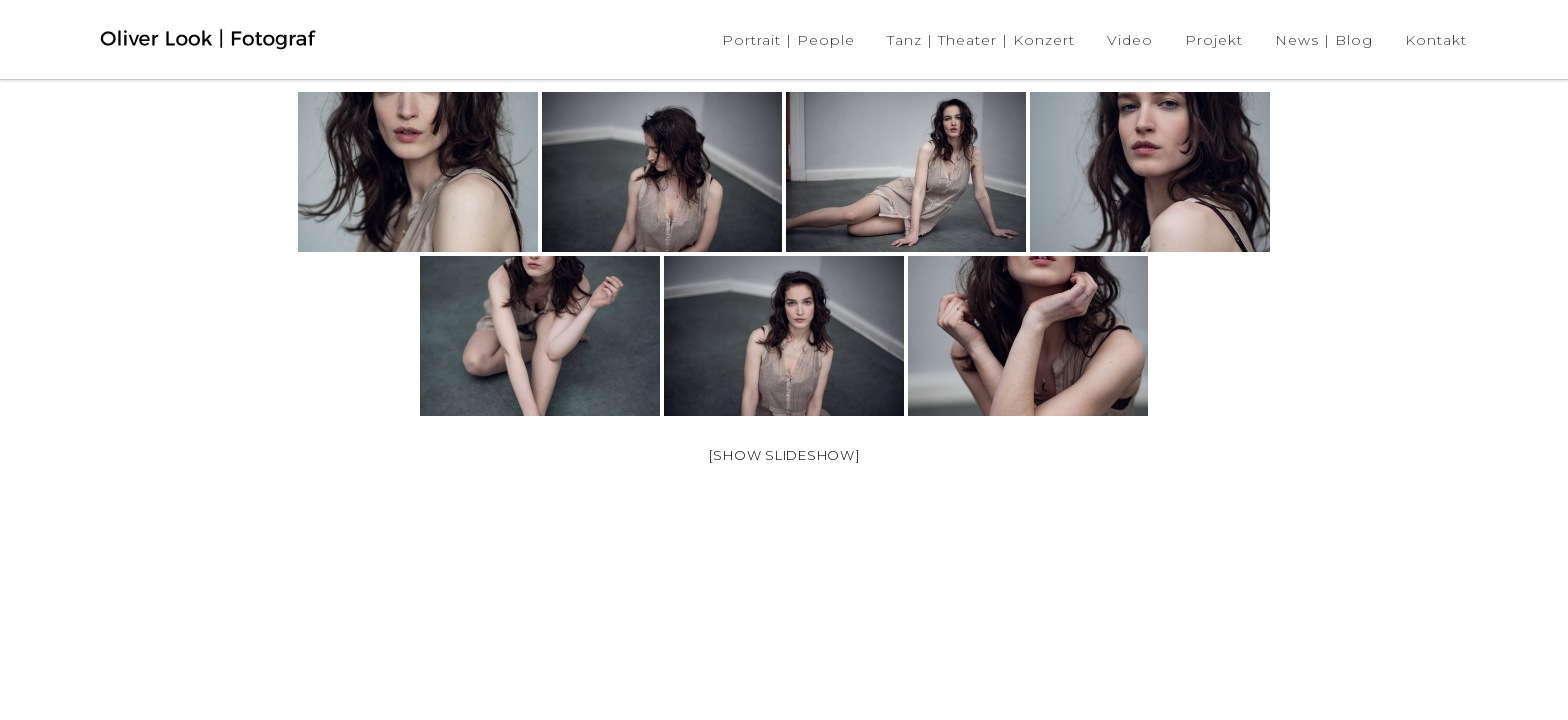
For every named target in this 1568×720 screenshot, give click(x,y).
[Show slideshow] (784, 455)
